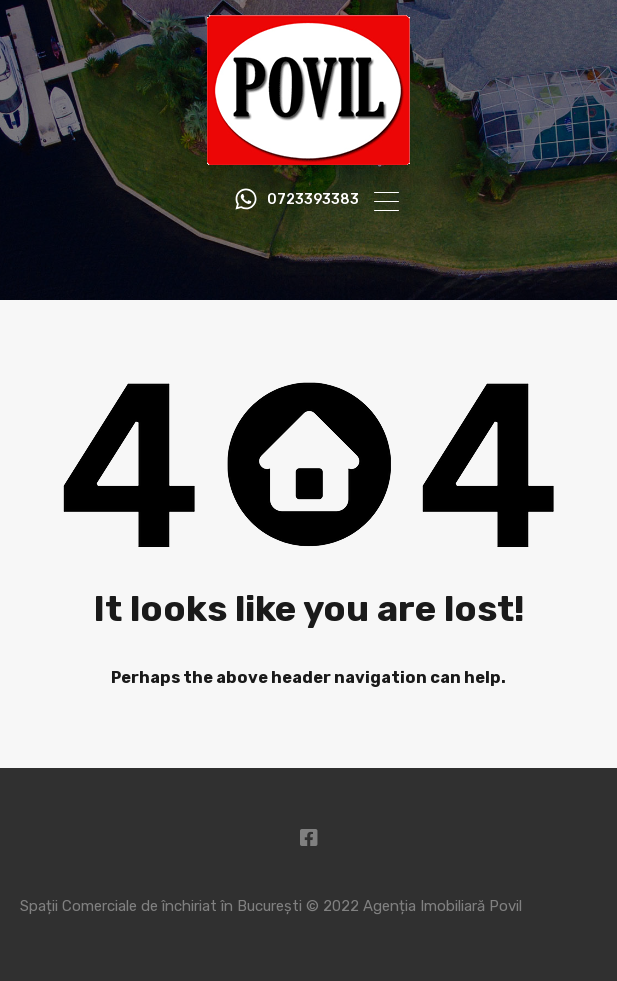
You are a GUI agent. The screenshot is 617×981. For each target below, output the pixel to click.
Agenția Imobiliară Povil (442, 906)
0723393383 (313, 200)
